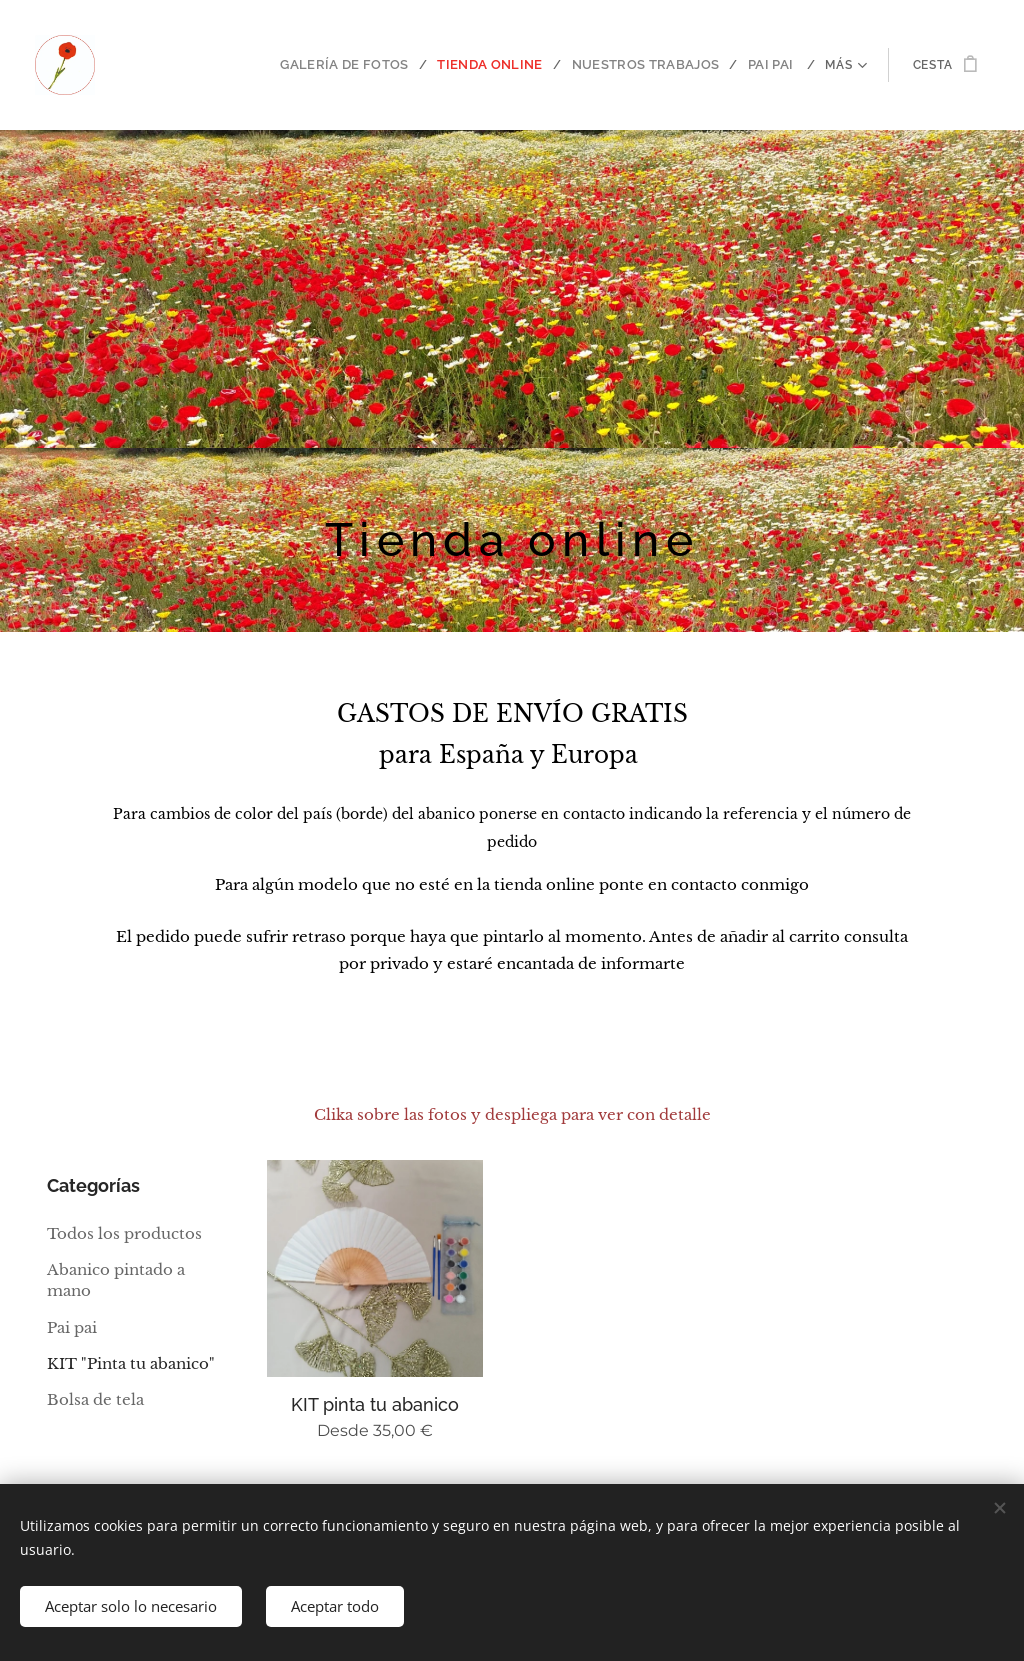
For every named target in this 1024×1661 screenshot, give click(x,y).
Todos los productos (124, 1233)
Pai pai (72, 1327)
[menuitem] (239, 65)
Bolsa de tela (95, 1400)
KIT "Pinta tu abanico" (131, 1363)
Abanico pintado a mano (116, 1280)
